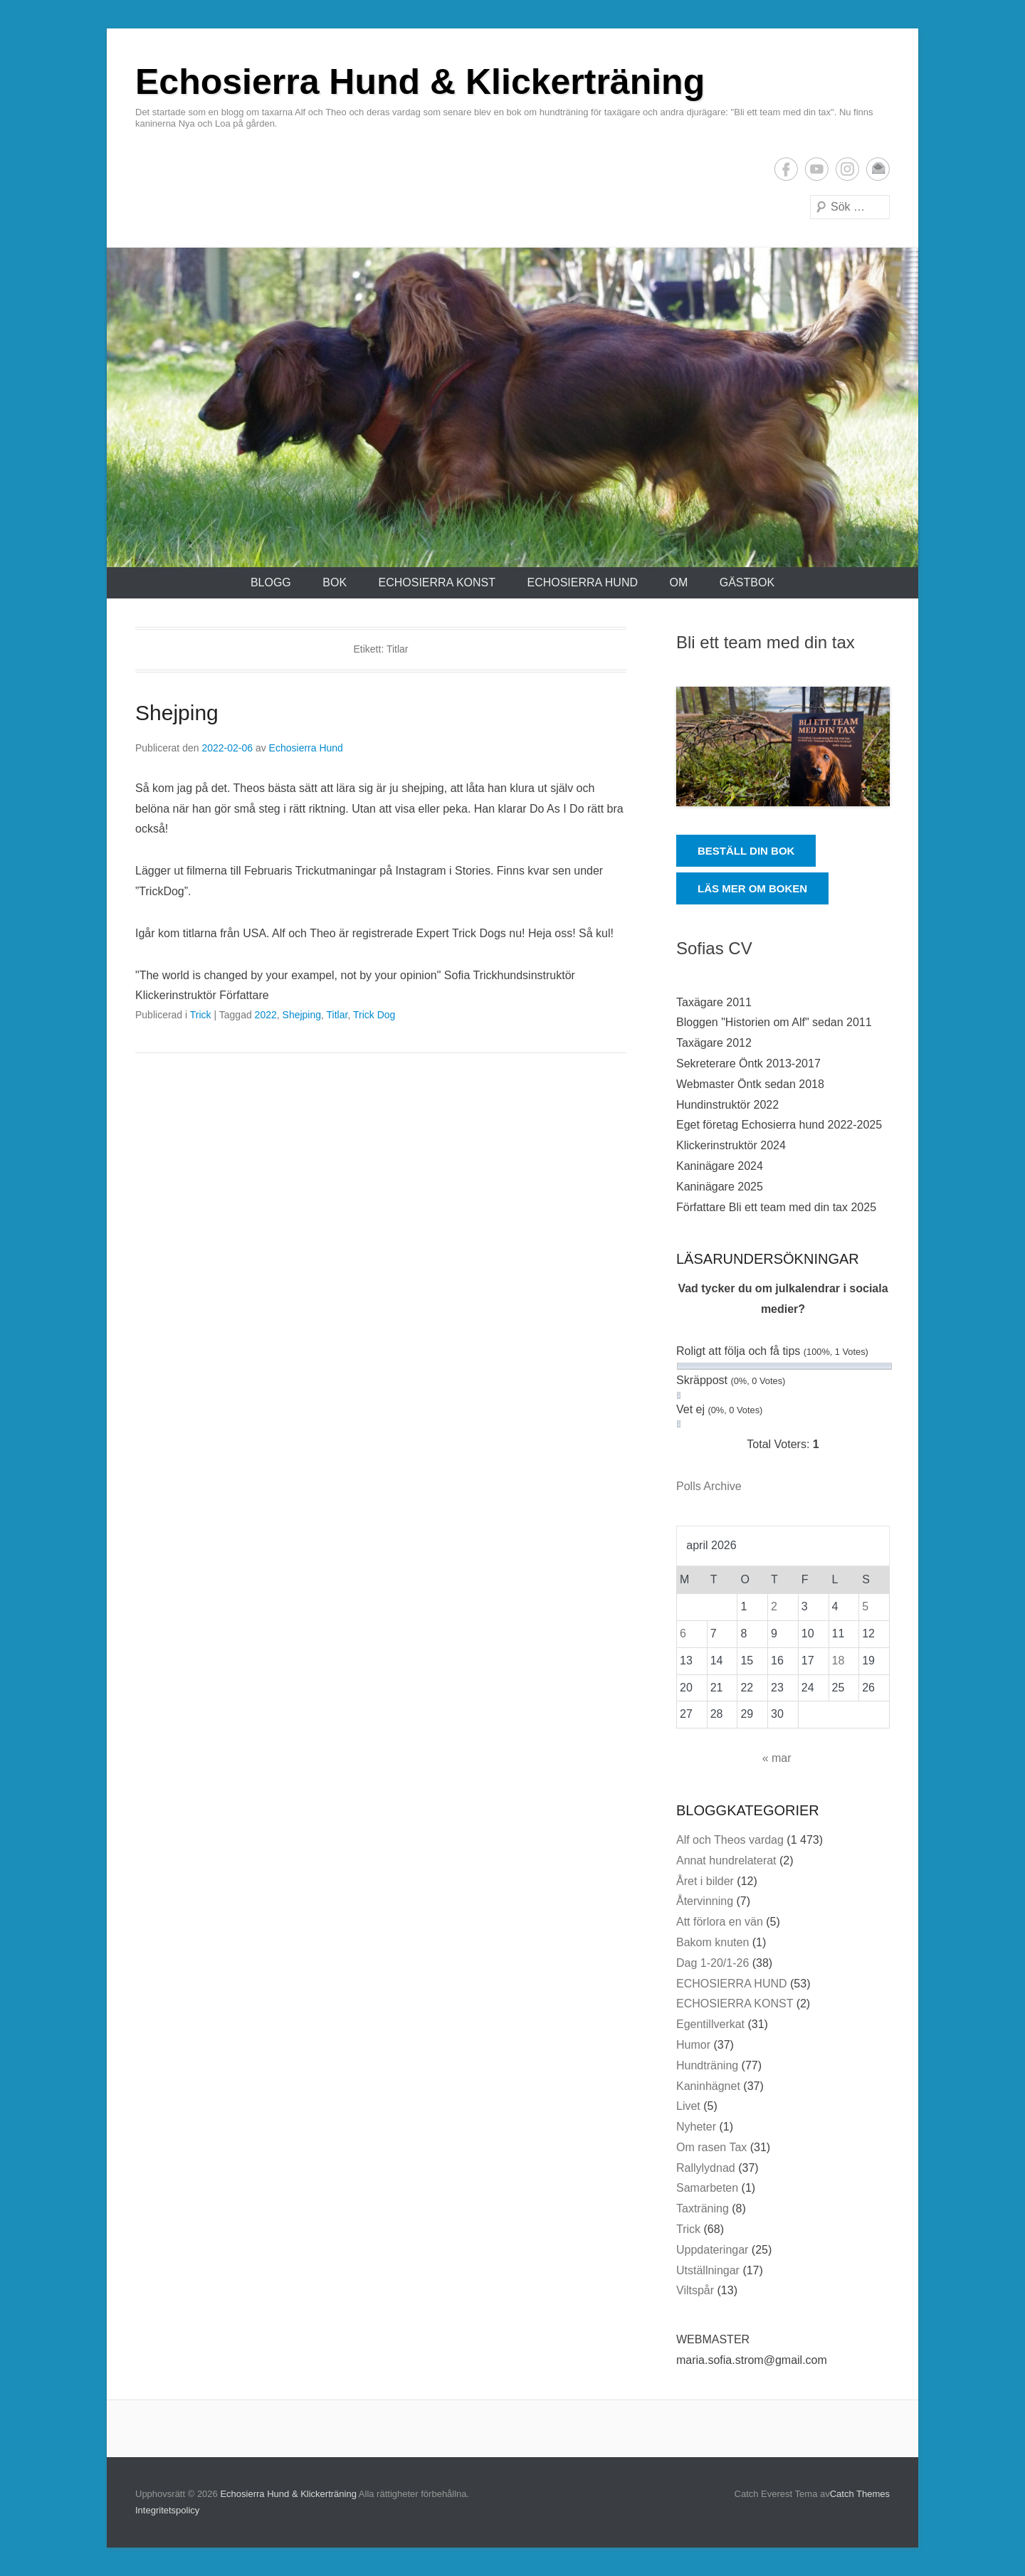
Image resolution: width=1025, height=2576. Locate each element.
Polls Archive (709, 1486)
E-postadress (878, 169)
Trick (200, 1014)
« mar (777, 1758)
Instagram (847, 169)
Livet (688, 2106)
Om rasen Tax (711, 2147)
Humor (693, 2045)
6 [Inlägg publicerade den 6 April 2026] (683, 1633)
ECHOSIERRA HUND (582, 582)
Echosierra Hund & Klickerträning (420, 82)
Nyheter (696, 2127)
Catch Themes (860, 2493)
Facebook (786, 169)
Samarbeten (707, 2188)
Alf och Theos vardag (730, 1840)
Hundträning (707, 2065)
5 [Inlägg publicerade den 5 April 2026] (865, 1606)
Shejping (177, 712)
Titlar (337, 1014)
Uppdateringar (712, 2250)
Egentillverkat (710, 2024)
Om (678, 582)
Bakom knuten (712, 1942)
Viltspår (695, 2290)
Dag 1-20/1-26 (712, 1963)
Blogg (271, 582)
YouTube (817, 169)
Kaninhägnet (708, 2086)
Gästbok (747, 582)
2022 (266, 1014)
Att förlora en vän (719, 1922)
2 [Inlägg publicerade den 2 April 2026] (774, 1606)
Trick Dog (374, 1014)
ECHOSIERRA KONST (437, 582)
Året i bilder (705, 1881)
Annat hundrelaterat (726, 1860)
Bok (334, 582)
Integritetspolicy (167, 2510)
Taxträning (702, 2208)
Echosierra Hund (306, 748)
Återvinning (704, 1901)
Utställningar (708, 2270)
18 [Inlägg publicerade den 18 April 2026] (838, 1660)
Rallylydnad (705, 2168)
